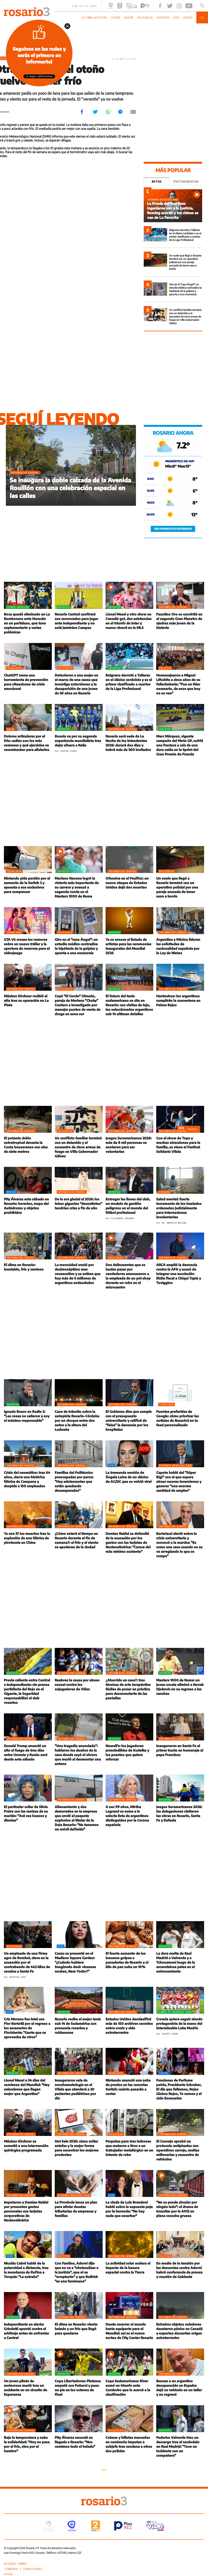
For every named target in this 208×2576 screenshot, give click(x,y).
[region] (104, 40)
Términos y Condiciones (23, 2569)
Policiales (145, 17)
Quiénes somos (15, 2564)
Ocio (176, 17)
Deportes (163, 17)
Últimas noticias (94, 17)
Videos (187, 17)
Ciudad (115, 17)
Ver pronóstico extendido (173, 528)
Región (128, 17)
